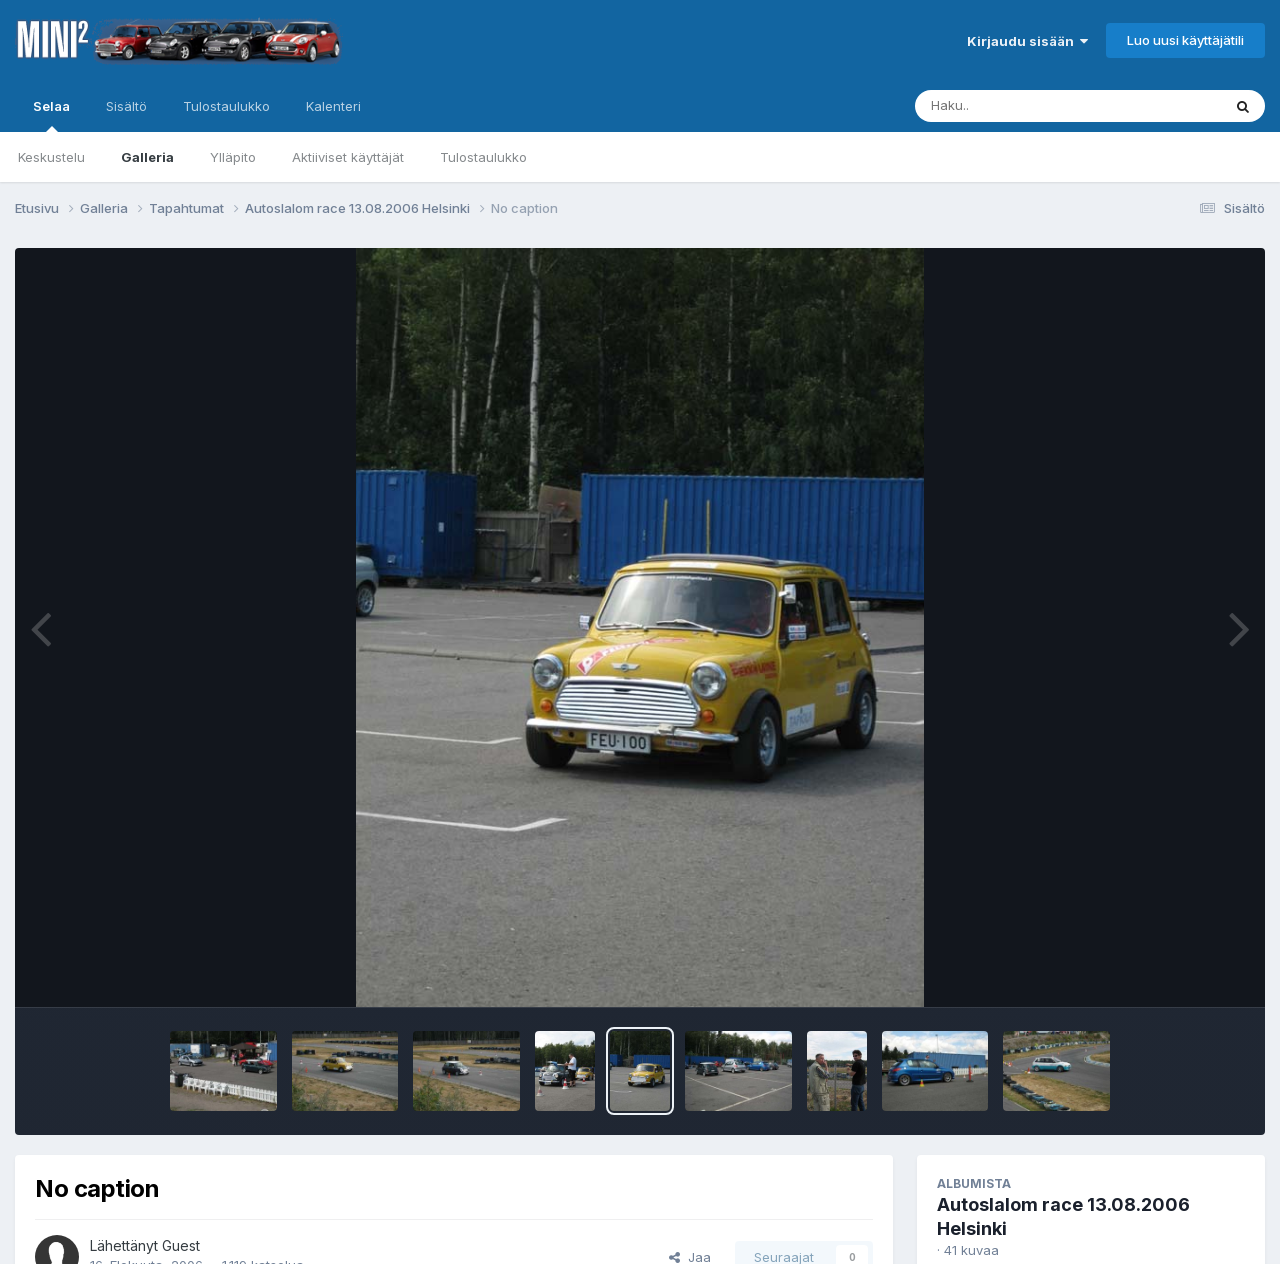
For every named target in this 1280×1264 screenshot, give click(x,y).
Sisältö (126, 106)
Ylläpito (233, 157)
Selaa (51, 115)
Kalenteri (333, 106)
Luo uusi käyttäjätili (1185, 40)
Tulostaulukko (483, 157)
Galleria (147, 157)
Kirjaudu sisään (1027, 41)
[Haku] (1031, 106)
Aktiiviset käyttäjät (348, 157)
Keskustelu (51, 157)
